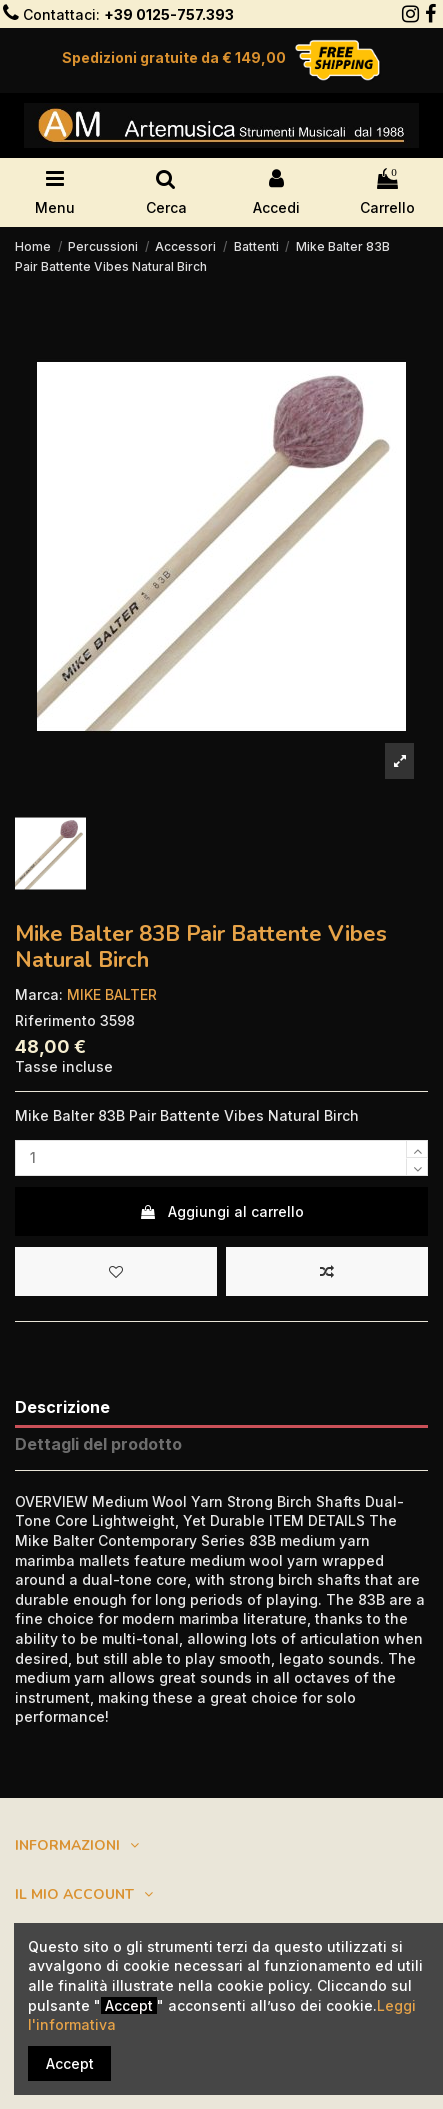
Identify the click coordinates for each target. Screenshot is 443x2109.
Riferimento (55, 1020)
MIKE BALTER (112, 994)
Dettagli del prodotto (98, 1444)
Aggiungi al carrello (221, 1211)
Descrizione (62, 1407)
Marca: (39, 994)
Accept (70, 2063)
